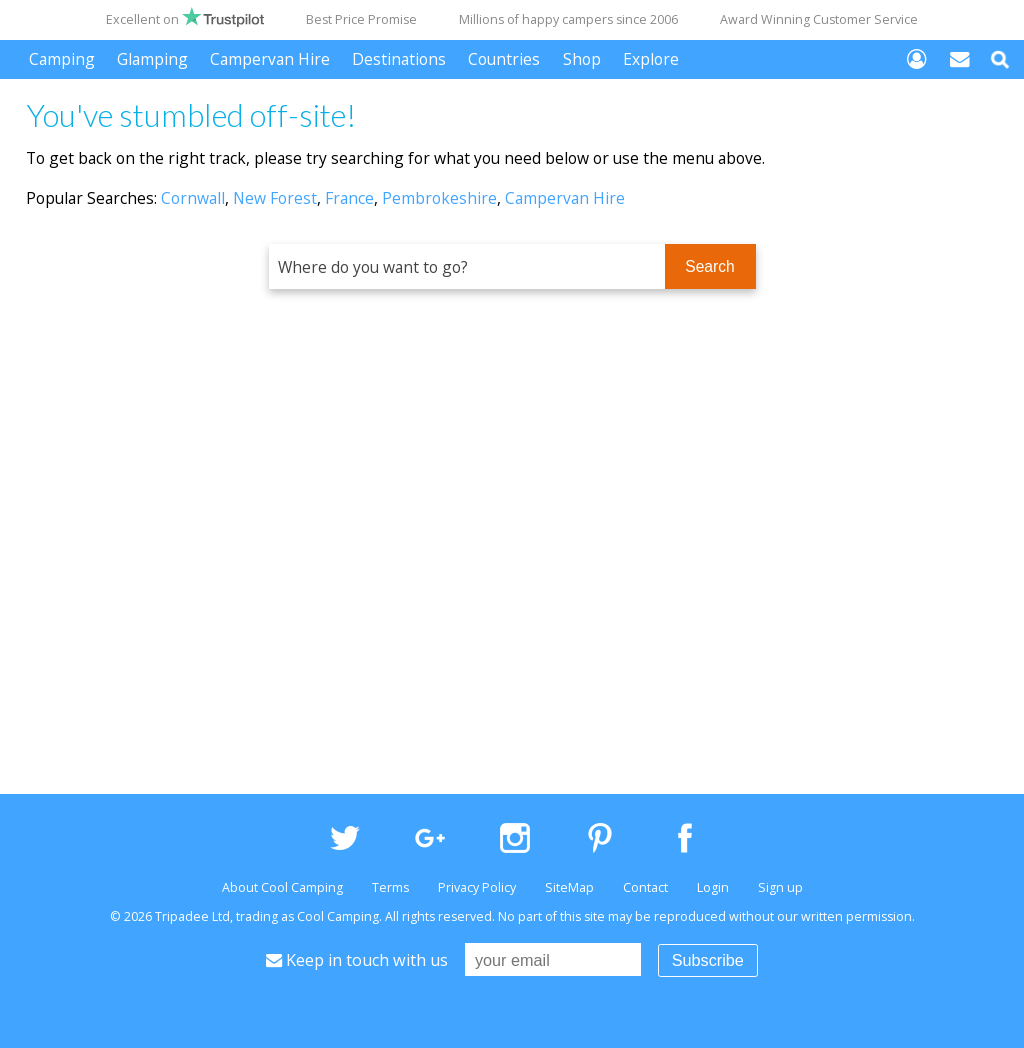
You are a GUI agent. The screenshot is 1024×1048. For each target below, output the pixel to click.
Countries (504, 59)
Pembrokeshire (439, 198)
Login (713, 887)
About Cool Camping (282, 887)
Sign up (780, 887)
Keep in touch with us (357, 960)
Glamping (152, 59)
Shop (582, 59)
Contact (645, 887)
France (349, 198)
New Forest (275, 198)
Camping (62, 59)
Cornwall (193, 198)
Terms (390, 887)
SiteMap (569, 887)
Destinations (399, 59)
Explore (651, 59)
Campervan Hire (565, 198)
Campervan (270, 59)
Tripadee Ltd (192, 916)
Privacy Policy (477, 887)
